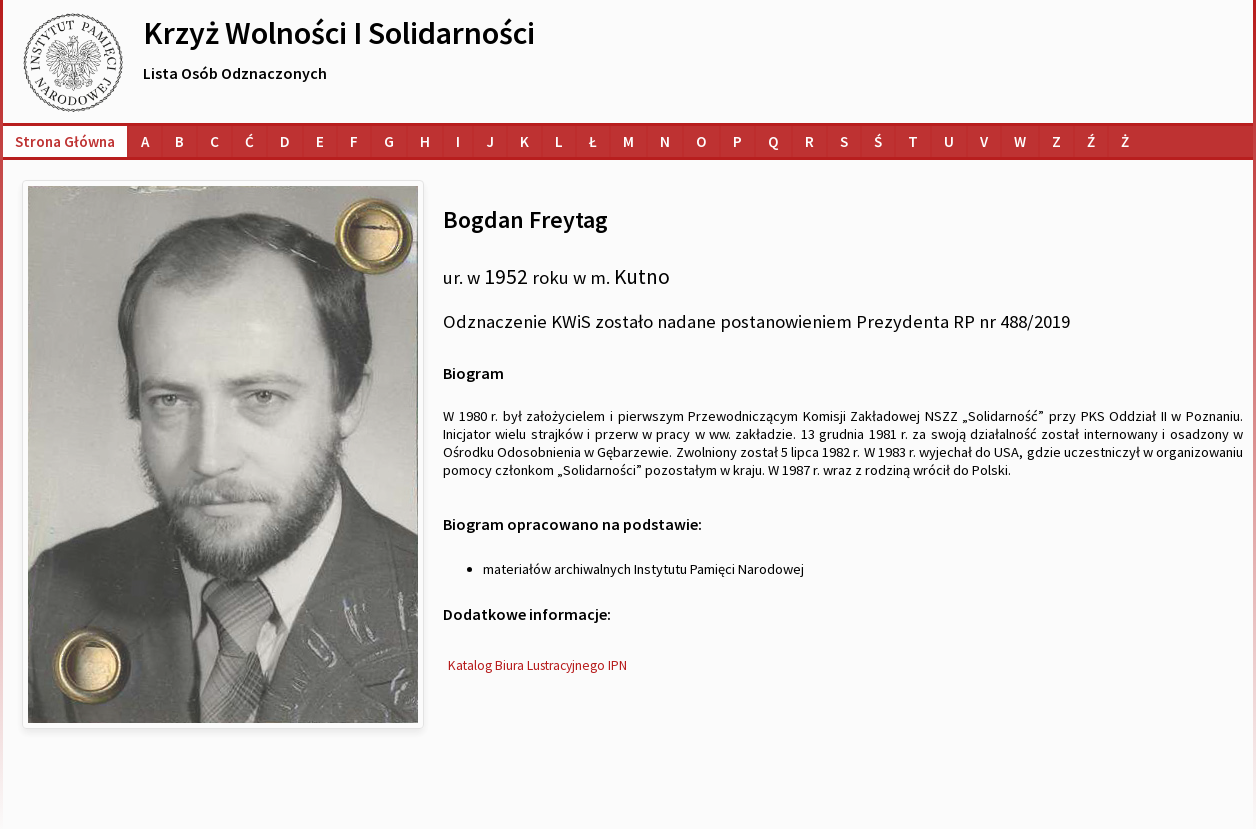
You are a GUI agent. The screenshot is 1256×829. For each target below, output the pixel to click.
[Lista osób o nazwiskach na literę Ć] (249, 141)
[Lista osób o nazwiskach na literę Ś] (878, 141)
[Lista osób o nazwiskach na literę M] (628, 141)
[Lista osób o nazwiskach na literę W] (1020, 141)
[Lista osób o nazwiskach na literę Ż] (1125, 141)
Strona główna (65, 141)
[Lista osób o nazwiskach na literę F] (354, 141)
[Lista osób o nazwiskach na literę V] (984, 141)
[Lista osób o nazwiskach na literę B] (179, 141)
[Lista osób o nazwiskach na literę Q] (773, 141)
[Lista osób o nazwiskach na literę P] (737, 141)
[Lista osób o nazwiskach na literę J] (490, 141)
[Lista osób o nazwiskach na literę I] (458, 141)
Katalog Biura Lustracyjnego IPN (537, 665)
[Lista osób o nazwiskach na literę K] (524, 141)
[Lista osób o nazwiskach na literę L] (559, 141)
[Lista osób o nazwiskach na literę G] (389, 141)
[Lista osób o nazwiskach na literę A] (145, 141)
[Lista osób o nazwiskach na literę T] (913, 141)
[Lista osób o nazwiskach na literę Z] (1056, 141)
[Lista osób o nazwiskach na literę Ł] (593, 141)
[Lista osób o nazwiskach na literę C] (214, 141)
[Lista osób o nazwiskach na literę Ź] (1091, 141)
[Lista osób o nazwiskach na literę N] (665, 141)
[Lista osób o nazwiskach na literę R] (809, 141)
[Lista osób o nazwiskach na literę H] (425, 141)
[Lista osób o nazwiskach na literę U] (949, 141)
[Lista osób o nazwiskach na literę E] (320, 141)
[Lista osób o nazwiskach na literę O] (701, 141)
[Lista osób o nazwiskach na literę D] (285, 141)
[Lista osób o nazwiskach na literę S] (844, 141)
